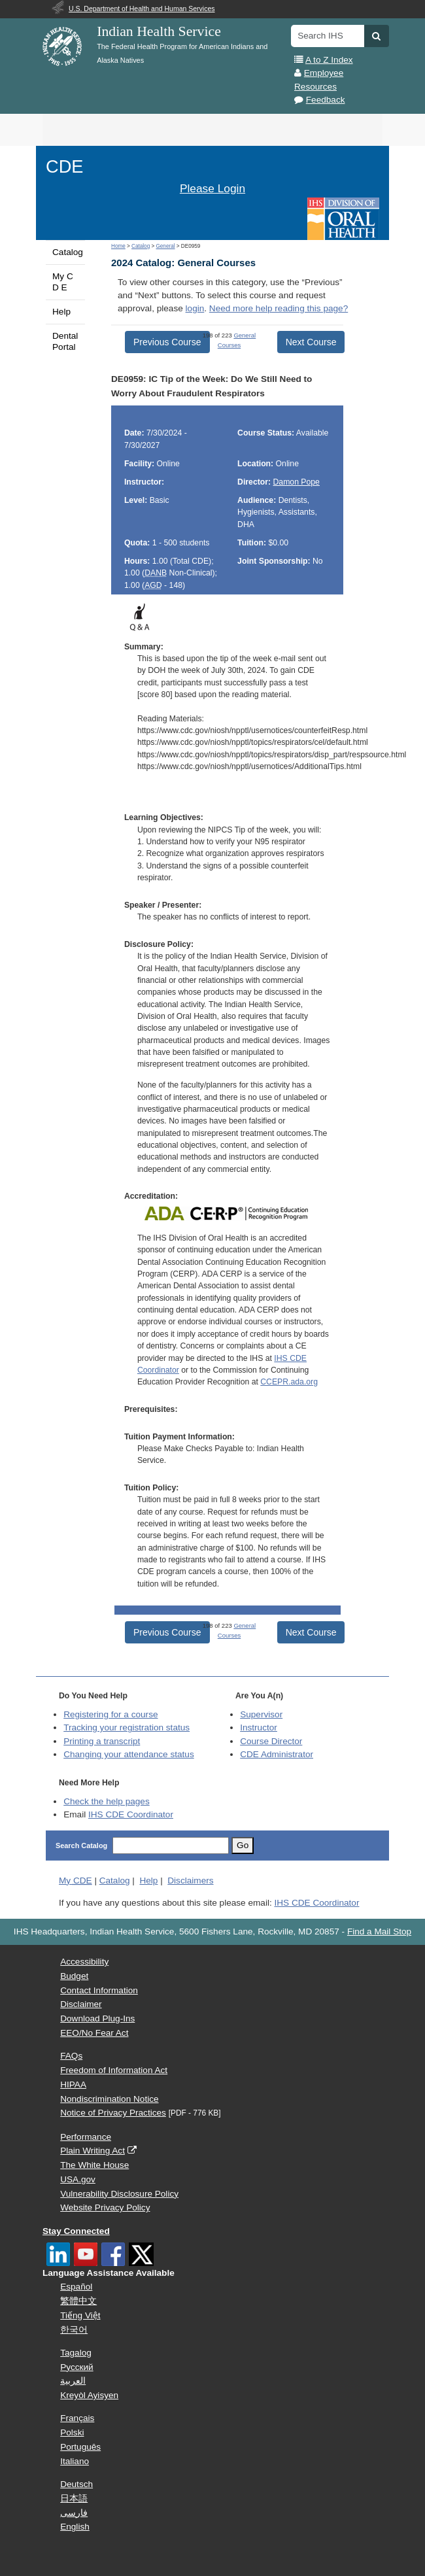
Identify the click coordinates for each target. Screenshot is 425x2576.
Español (76, 2287)
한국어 (74, 2330)
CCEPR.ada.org (289, 1381)
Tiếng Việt (80, 2315)
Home (118, 246)
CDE (64, 166)
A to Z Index (329, 60)
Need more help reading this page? (278, 308)
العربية (73, 2381)
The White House (94, 2165)
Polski (72, 2432)
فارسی (74, 2513)
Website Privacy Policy (105, 2207)
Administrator (276, 1754)
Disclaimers (190, 1880)
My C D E (62, 281)
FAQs (71, 2056)
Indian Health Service (159, 31)
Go (242, 1845)
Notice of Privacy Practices (113, 2113)
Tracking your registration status (126, 1727)
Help (61, 312)
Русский (76, 2367)
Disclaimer (80, 2004)
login (195, 308)
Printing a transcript (101, 1741)
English (75, 2527)
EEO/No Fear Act (94, 2033)
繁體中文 (78, 2301)
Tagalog (76, 2353)
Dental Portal (65, 341)
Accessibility (84, 1961)
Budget (74, 1976)
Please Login (212, 188)
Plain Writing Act (92, 2150)
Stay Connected (76, 2231)
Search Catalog (81, 1845)
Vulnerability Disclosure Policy (119, 2194)
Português (80, 2447)
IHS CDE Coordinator (130, 1814)
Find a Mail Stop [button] (379, 1931)
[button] (376, 36)
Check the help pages (106, 1801)
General (165, 246)
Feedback (325, 100)
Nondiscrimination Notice (109, 2099)
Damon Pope (296, 482)
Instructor (258, 1727)
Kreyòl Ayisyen (89, 2395)
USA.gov (77, 2179)
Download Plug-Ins (97, 2018)
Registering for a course (110, 1714)
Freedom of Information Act (113, 2070)
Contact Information (99, 1990)
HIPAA (73, 2084)
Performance (85, 2137)
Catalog (67, 252)
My (75, 1880)
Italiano (74, 2461)
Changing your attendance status (128, 1754)
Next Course (311, 342)
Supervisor (261, 1714)
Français (77, 2418)
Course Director (271, 1741)
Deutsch (76, 2484)
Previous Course (167, 342)
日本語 (74, 2498)
